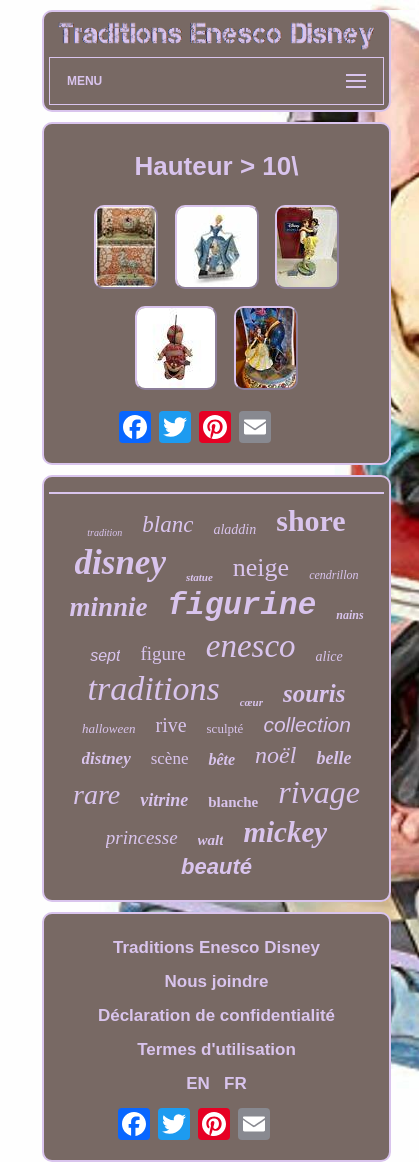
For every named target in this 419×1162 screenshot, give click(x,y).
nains (349, 615)
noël (275, 755)
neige (261, 567)
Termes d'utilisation (216, 1049)
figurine (241, 605)
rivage (319, 792)
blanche (233, 802)
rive (170, 725)
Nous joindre (217, 981)
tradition (104, 532)
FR (235, 1083)
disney (120, 562)
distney (106, 758)
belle (333, 758)
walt (211, 840)
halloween (108, 728)
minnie (108, 607)
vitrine (164, 800)
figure (162, 653)
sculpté (225, 728)
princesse (142, 837)
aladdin (234, 529)
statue (199, 577)
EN (198, 1083)
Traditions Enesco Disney (216, 947)
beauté (216, 866)
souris (314, 693)
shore (310, 520)
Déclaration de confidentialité (216, 1015)
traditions (153, 688)
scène (170, 758)
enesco (251, 646)
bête (221, 759)
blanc (167, 524)
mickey (285, 832)
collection (307, 724)
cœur (251, 702)
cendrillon (333, 575)
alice (329, 656)
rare (96, 794)
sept (105, 655)
